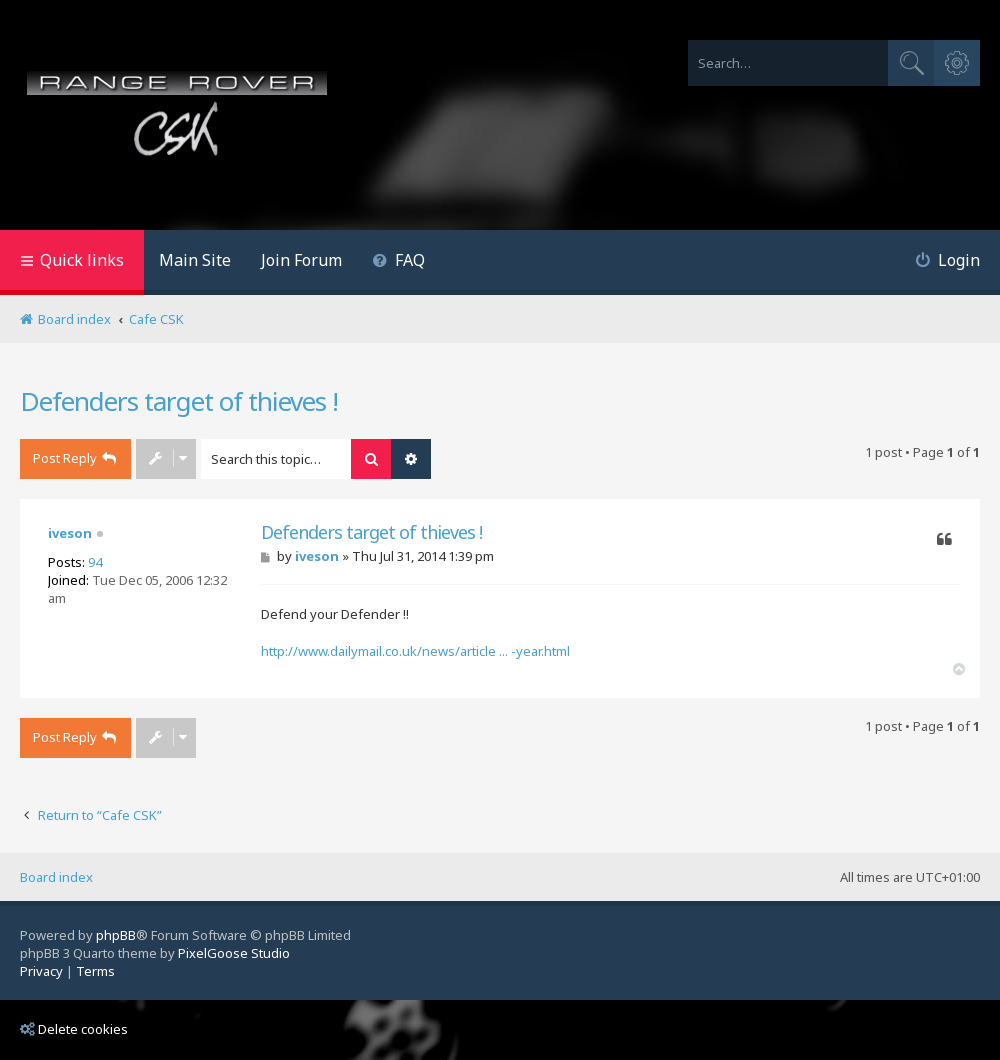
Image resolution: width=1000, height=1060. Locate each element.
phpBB (116, 935)
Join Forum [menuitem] (301, 260)
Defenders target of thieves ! (179, 401)
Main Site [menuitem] (195, 260)
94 (95, 562)
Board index (56, 877)
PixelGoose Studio (234, 953)
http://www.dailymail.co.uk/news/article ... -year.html (415, 651)
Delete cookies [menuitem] (74, 1029)
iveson (70, 533)
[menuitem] (398, 262)
